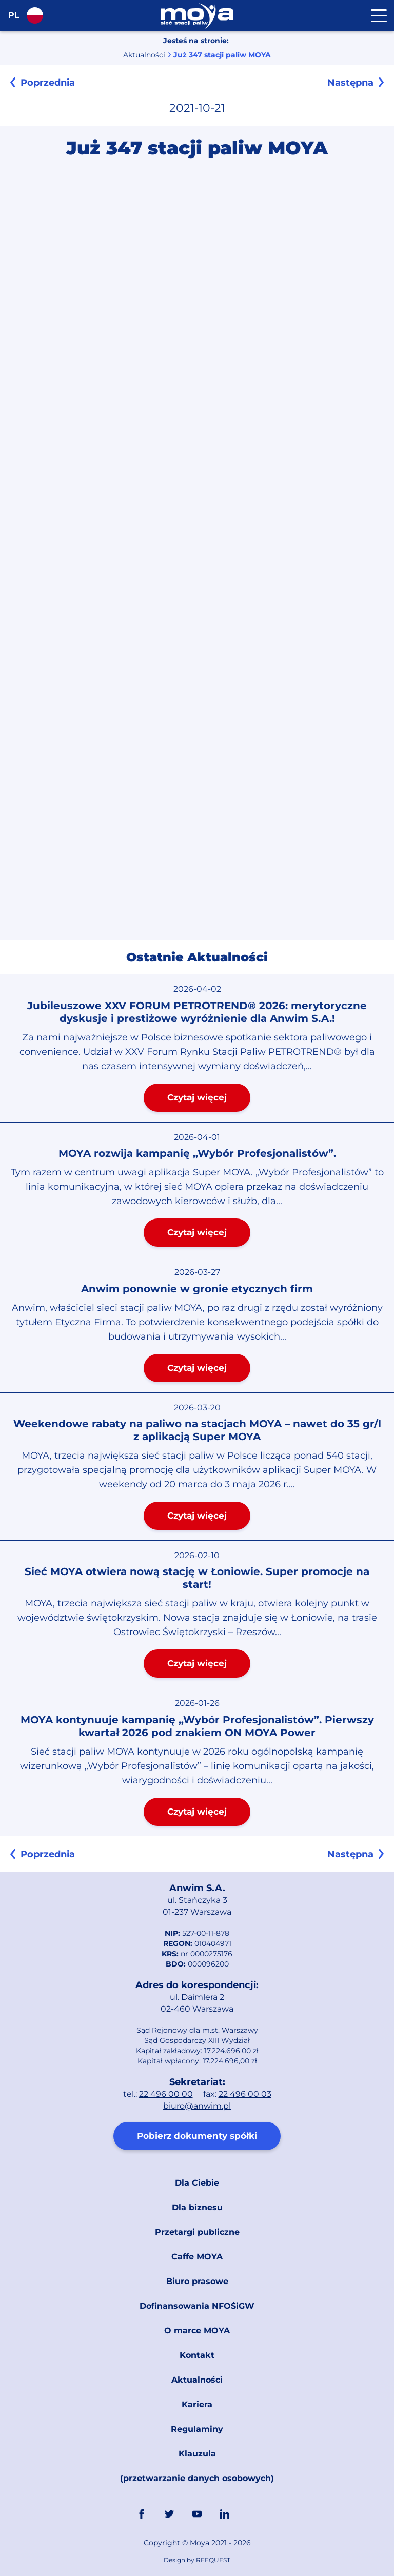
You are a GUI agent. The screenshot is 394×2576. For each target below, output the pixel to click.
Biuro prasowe (197, 2281)
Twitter (169, 2514)
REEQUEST (213, 2560)
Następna (350, 82)
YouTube (197, 2514)
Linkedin (225, 2514)
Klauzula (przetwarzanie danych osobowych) (197, 2466)
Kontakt (197, 2355)
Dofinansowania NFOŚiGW (197, 2306)
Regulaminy (197, 2429)
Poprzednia (48, 82)
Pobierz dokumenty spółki (197, 2136)
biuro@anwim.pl (197, 2106)
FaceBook (141, 2514)
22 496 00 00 (166, 2094)
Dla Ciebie (197, 2183)
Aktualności (144, 55)
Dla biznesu (197, 2207)
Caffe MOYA (197, 2257)
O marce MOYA (197, 2330)
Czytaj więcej (197, 1097)
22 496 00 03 (245, 2094)
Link (252, 2514)
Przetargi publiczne (197, 2232)
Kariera (197, 2404)
